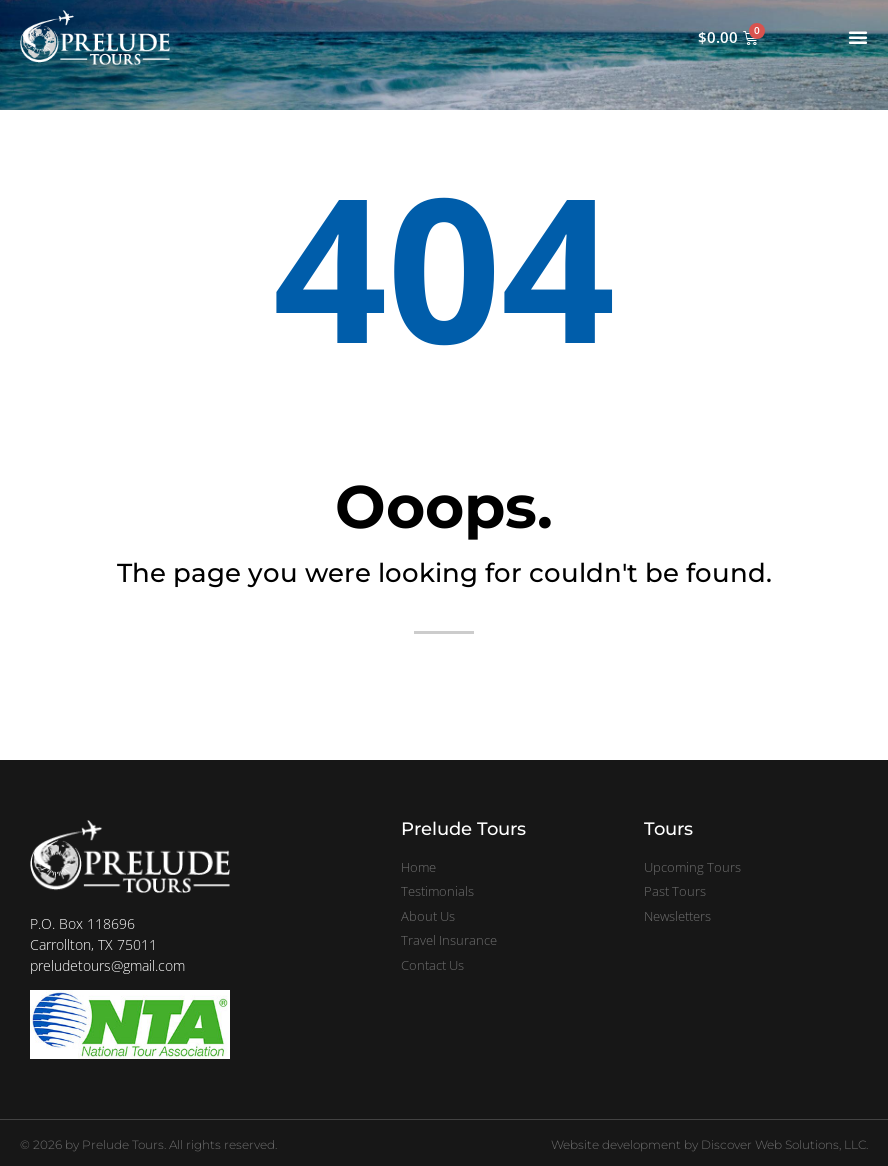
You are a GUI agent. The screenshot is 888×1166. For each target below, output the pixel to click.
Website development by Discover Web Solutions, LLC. (709, 1144)
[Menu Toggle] (858, 37)
